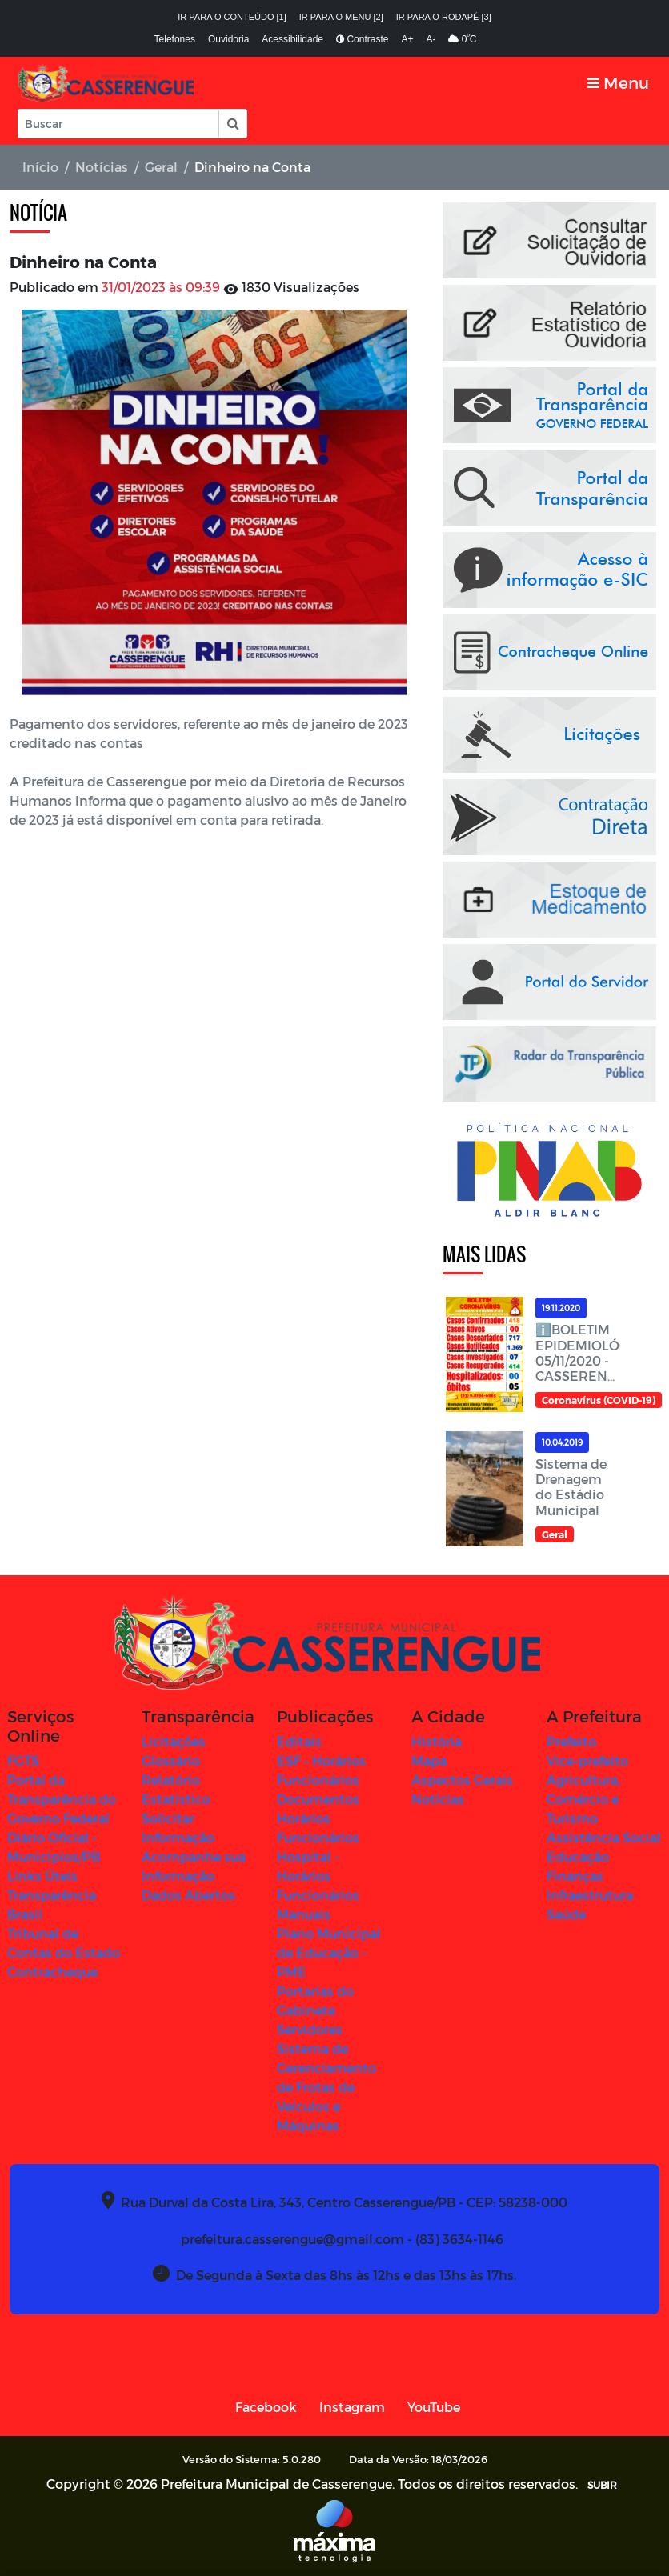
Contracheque (52, 1971)
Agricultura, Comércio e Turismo (583, 1799)
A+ (407, 39)
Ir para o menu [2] (341, 17)
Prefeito (571, 1741)
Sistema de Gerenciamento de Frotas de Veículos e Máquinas (326, 2087)
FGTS (23, 1760)
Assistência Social (604, 1837)
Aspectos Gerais (462, 1779)
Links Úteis (42, 1875)
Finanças (575, 1875)
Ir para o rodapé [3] (443, 17)
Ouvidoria (228, 39)
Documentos (318, 1798)
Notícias (101, 166)
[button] (232, 123)
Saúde (566, 1914)
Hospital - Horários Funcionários (318, 1875)
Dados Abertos (188, 1894)
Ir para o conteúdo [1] (232, 17)
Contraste (362, 39)
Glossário (171, 1760)
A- (430, 39)
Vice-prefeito (587, 1760)
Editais (299, 1741)
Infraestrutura (590, 1894)
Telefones (174, 39)
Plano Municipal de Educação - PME (329, 1952)
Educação (578, 1856)
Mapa (429, 1760)
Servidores (310, 2029)
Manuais (303, 1914)
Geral (161, 166)
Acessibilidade (292, 39)
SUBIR (602, 2484)
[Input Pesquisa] (118, 123)
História (436, 1741)
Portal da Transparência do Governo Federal (61, 1799)
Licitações (174, 1741)
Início (40, 166)
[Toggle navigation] (618, 82)
